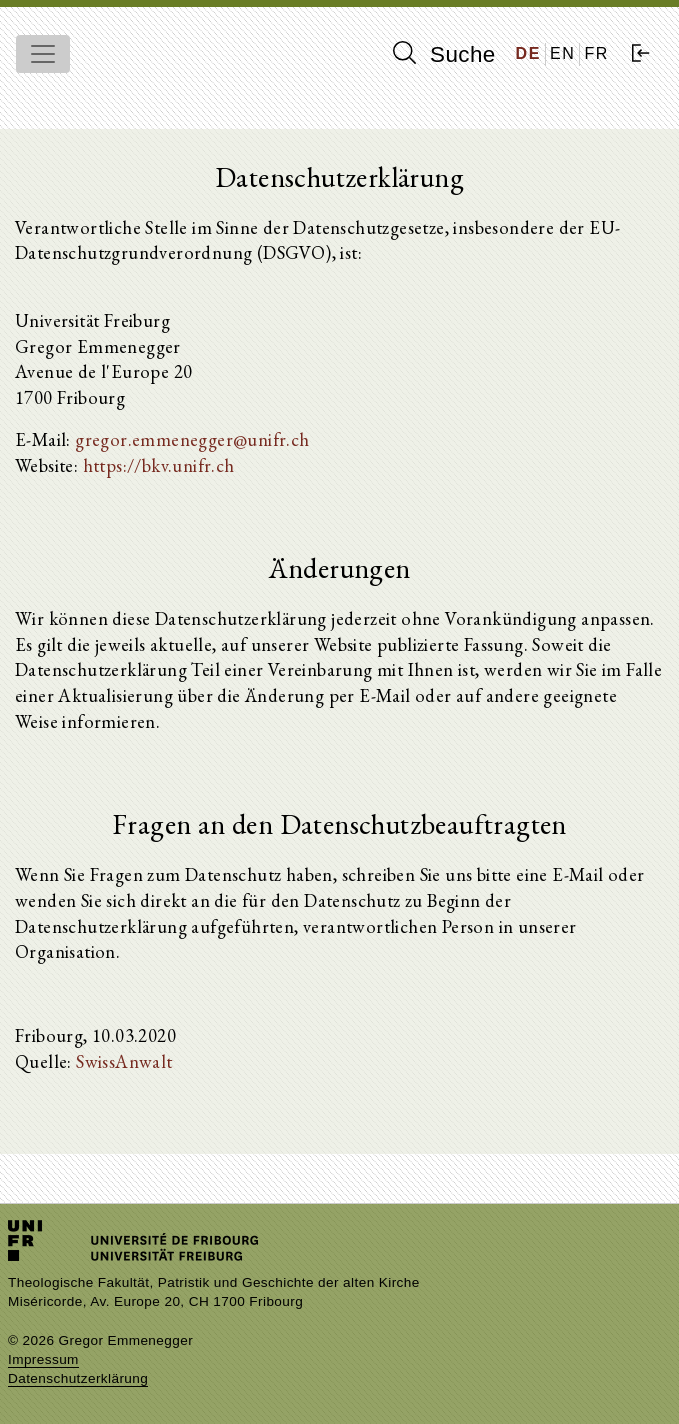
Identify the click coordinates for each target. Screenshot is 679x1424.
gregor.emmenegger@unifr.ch (192, 439)
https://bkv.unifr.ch (159, 465)
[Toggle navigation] (43, 54)
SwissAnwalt (124, 1061)
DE (528, 53)
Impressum (43, 1359)
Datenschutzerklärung (78, 1378)
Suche (444, 54)
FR (596, 53)
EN (562, 53)
